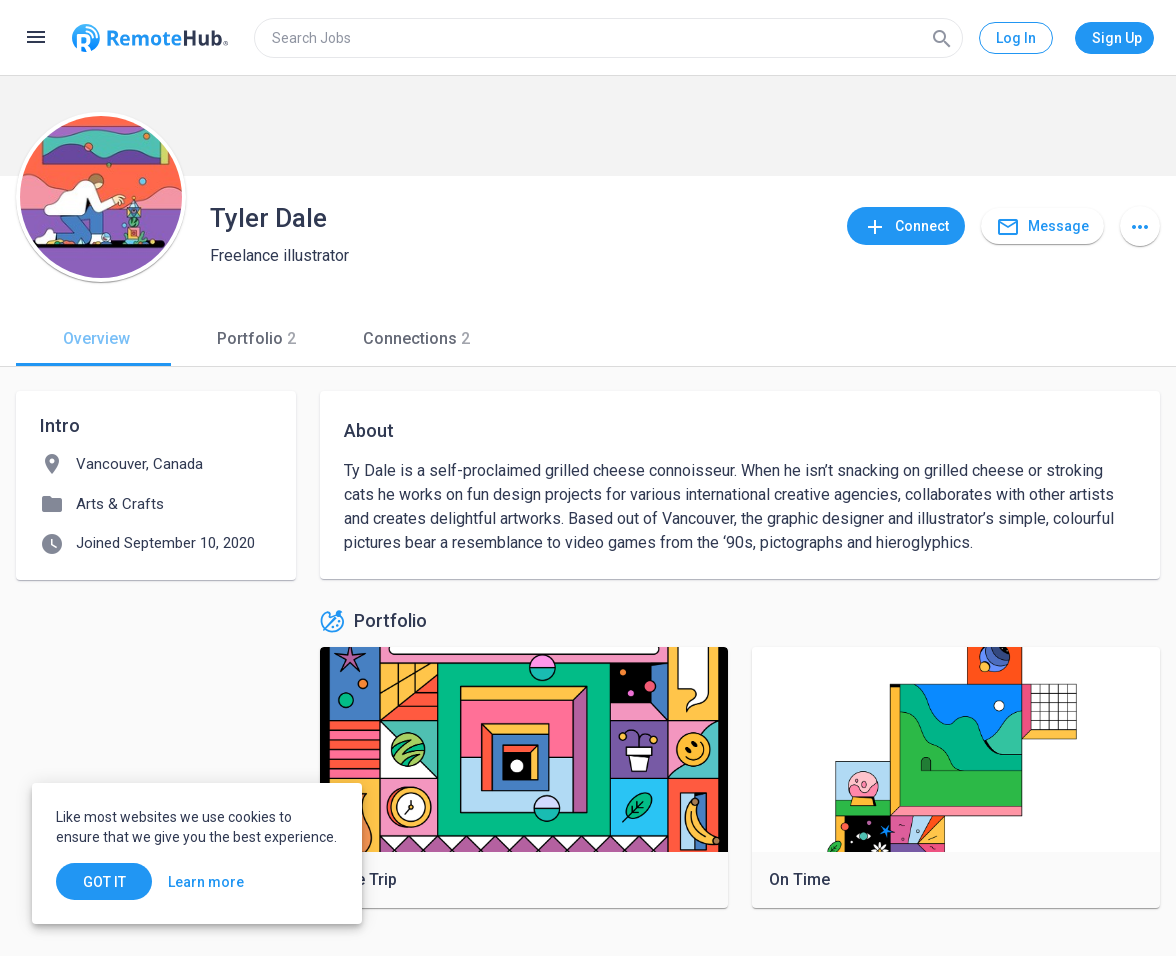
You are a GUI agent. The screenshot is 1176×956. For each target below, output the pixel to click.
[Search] (942, 38)
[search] (608, 38)
